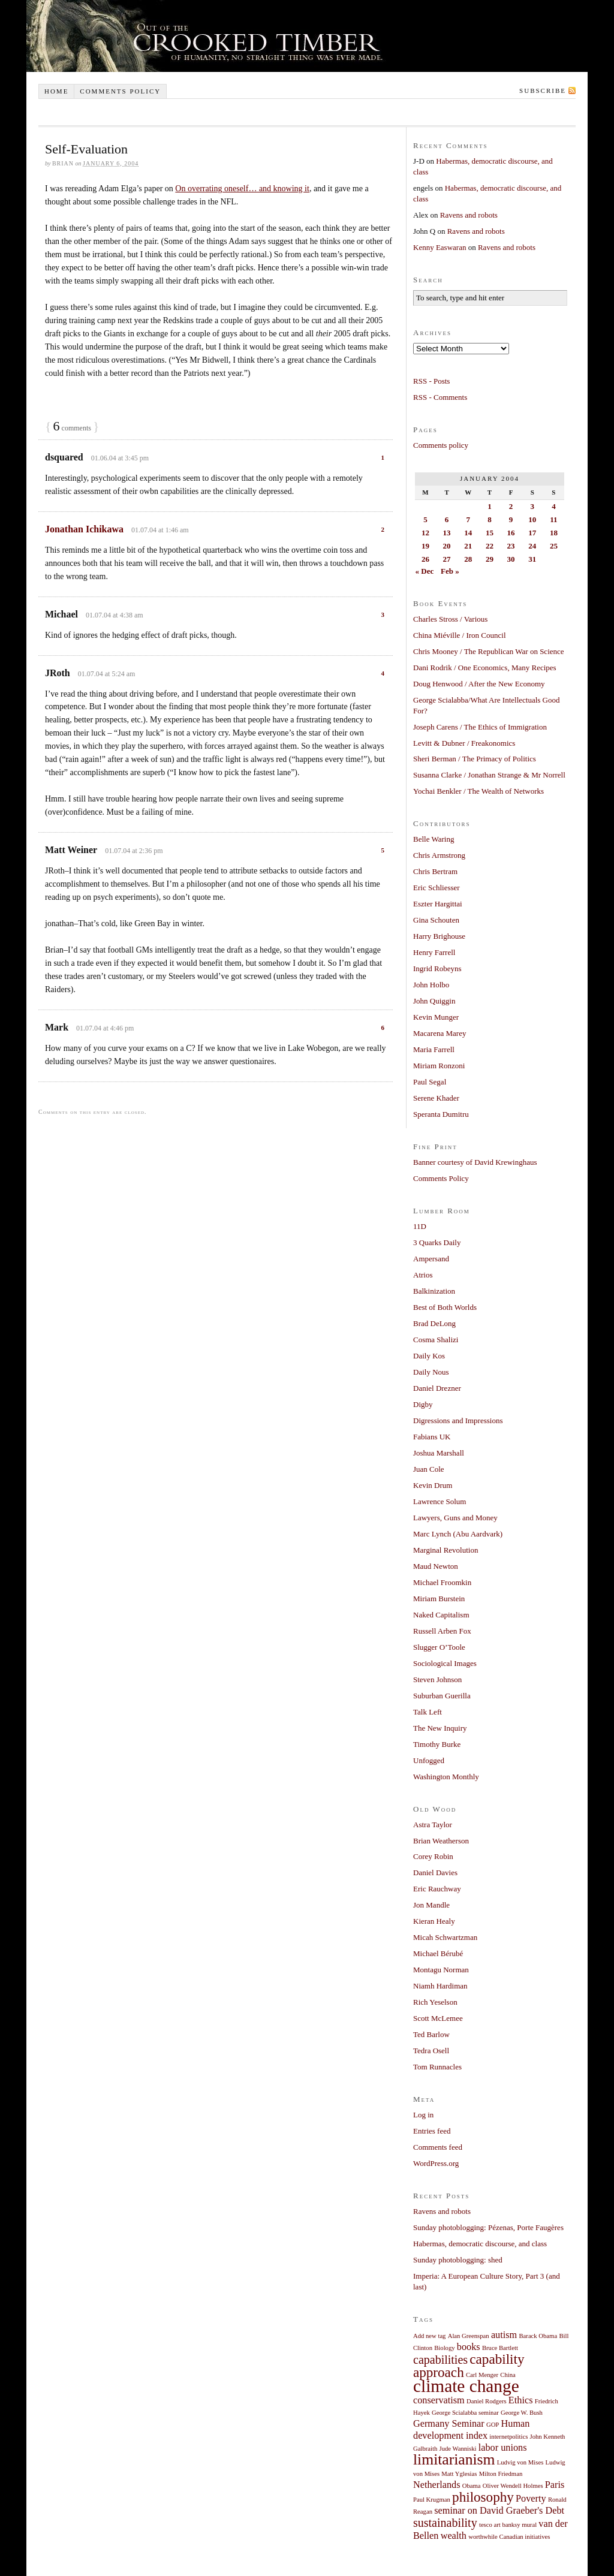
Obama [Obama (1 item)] (471, 2485)
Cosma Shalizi (435, 1339)
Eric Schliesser (436, 887)
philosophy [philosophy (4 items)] (483, 2497)
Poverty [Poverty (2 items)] (531, 2498)
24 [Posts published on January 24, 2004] (532, 545)
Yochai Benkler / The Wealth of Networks (478, 791)
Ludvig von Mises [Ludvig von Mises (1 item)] (520, 2462)
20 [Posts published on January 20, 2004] (447, 545)
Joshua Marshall (438, 1452)
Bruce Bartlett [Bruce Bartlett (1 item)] (500, 2348)
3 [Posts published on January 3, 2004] (532, 506)
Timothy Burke (436, 1744)
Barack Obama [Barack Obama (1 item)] (538, 2336)
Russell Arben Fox (442, 1630)
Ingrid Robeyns (437, 968)
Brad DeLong (434, 1323)
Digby (423, 1404)
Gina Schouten (436, 919)
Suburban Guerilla (442, 1695)
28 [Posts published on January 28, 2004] (468, 559)
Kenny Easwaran (439, 247)
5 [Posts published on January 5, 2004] (425, 519)
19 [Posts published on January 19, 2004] (425, 545)
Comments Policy (441, 1178)
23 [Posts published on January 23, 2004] (511, 545)
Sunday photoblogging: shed (457, 2259)
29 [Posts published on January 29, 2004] (489, 559)
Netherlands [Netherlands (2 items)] (436, 2484)
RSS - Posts (431, 380)
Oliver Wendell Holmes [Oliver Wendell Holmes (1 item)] (513, 2485)
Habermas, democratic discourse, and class (480, 2243)
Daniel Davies (435, 1872)
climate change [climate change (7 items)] (466, 2386)
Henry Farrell (434, 952)
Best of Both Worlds (445, 1307)
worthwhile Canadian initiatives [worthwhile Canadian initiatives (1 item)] (509, 2536)
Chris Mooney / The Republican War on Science (488, 651)
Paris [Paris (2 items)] (555, 2484)
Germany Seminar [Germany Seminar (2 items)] (448, 2423)
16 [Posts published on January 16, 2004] (511, 532)
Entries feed (431, 2130)
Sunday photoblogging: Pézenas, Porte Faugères (488, 2227)
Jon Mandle (431, 1904)
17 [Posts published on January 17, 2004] (532, 532)
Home (56, 91)
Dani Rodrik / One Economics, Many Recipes (484, 667)
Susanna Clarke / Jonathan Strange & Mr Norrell (489, 774)
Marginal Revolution (445, 1549)
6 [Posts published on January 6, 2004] (447, 519)
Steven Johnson (437, 1679)
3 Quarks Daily (436, 1242)
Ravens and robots (469, 214)
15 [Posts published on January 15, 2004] (489, 532)
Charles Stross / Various (450, 618)
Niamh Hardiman (440, 1985)
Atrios (423, 1274)
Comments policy (120, 91)
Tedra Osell (431, 2050)
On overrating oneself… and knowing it (242, 188)
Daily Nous (431, 1371)
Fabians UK (431, 1436)
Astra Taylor (432, 1824)
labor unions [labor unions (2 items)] (502, 2447)
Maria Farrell (434, 1049)
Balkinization (434, 1291)
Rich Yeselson (435, 2001)
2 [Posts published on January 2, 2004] (511, 506)
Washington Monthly (446, 1776)
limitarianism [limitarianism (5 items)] (454, 2459)
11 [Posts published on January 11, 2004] (553, 519)
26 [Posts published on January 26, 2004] (425, 559)
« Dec (425, 571)
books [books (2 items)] (468, 2347)
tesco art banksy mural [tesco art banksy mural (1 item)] (508, 2524)
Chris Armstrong (439, 855)
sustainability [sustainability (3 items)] (445, 2522)
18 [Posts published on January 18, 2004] (554, 532)
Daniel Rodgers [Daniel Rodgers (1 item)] (486, 2401)
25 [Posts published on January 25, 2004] (554, 545)
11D (419, 1226)
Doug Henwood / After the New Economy (479, 683)
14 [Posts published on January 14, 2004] (468, 532)
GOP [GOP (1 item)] (492, 2424)
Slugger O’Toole (439, 1647)
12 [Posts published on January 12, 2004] (425, 532)
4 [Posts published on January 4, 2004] (554, 506)
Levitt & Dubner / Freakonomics (464, 743)
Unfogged (428, 1760)
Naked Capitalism (441, 1614)
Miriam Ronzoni (439, 1065)
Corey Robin (433, 1856)
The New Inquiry (440, 1728)
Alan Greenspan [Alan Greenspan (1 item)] (468, 2336)
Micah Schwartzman (445, 1937)
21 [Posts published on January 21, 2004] (468, 545)
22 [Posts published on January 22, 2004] (489, 545)
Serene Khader (436, 1097)
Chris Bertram (435, 871)
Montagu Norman (441, 1969)
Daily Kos (429, 1355)
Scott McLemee (438, 2018)
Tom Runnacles (437, 2066)
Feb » (450, 571)
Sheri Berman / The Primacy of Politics (474, 758)
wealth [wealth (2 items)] (453, 2535)
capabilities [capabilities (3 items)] (440, 2359)
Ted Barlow (431, 2034)
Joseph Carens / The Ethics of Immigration (480, 726)
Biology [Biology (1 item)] (444, 2348)
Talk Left (427, 1711)
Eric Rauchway (437, 1888)
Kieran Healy (434, 1921)
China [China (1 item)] (507, 2375)
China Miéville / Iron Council (459, 635)
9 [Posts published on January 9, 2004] (511, 519)
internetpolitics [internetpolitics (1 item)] (508, 2436)
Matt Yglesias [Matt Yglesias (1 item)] (459, 2473)
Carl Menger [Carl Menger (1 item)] (482, 2375)
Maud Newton (435, 1566)
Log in (423, 2114)
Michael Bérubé (438, 1953)
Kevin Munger (436, 1017)
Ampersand (431, 1258)
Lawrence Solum (439, 1501)
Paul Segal (429, 1081)
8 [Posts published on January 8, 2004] (489, 519)
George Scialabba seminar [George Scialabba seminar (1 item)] (465, 2412)
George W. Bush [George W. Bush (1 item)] (522, 2412)
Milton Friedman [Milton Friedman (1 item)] (501, 2473)
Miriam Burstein (439, 1598)
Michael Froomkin (442, 1582)
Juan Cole (428, 1469)
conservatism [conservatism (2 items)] (439, 2400)
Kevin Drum (432, 1485)
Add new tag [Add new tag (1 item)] (429, 2336)
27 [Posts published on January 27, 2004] (447, 559)
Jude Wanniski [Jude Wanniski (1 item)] (458, 2448)
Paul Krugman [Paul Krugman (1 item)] (431, 2499)
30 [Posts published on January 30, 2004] (511, 559)
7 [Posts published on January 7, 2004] (468, 519)
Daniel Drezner (437, 1388)
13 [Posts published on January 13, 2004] (447, 532)
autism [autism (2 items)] (504, 2335)
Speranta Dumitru (441, 1114)
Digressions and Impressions (458, 1420)
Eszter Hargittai (437, 903)
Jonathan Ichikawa (84, 529)
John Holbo (431, 984)
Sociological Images (445, 1663)
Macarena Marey (439, 1033)
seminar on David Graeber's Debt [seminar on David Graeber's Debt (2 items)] (499, 2510)
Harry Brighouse (439, 936)
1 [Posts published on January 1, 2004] (489, 506)
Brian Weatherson (441, 1840)
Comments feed (437, 2147)
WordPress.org (436, 2163)
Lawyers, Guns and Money (455, 1517)
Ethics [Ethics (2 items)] (520, 2400)
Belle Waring (433, 838)
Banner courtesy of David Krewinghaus (475, 1162)
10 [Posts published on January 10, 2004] (532, 519)
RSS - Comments (440, 397)
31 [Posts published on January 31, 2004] (532, 559)
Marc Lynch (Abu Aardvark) (457, 1533)
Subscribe (542, 90)
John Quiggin (434, 1000)
